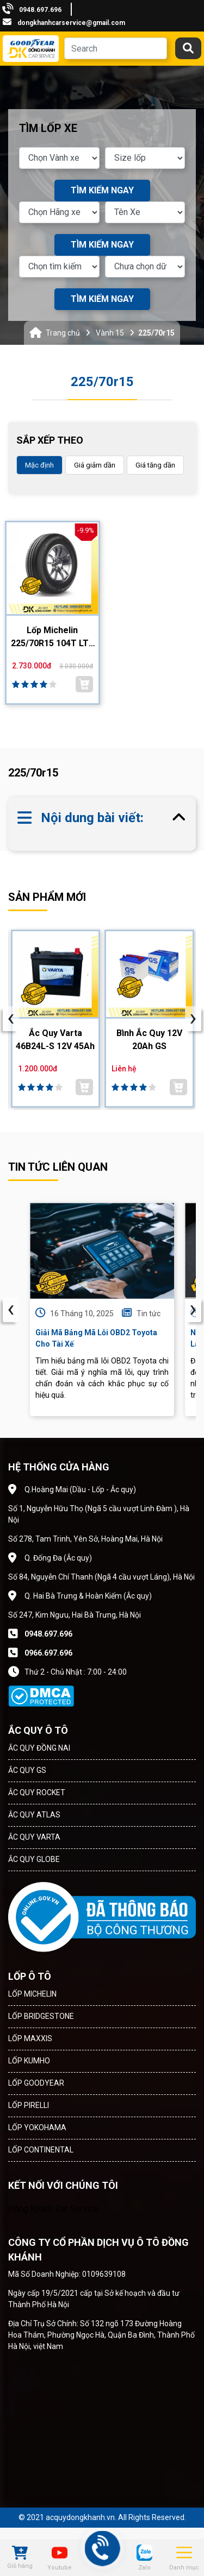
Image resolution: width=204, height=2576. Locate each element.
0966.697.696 (48, 1653)
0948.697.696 (40, 10)
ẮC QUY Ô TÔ (38, 1730)
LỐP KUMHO (29, 2060)
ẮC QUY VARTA (34, 1837)
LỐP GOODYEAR (36, 2083)
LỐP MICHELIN (32, 1994)
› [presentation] (193, 1309)
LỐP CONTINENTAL (40, 2149)
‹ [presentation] (11, 1309)
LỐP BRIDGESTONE (41, 2016)
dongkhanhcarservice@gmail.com (71, 23)
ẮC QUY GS (27, 1770)
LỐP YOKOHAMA (37, 2127)
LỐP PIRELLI (28, 2105)
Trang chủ (63, 333)
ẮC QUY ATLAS (34, 1814)
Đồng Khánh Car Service (53, 2209)
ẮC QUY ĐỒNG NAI (39, 1748)
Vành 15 (110, 333)
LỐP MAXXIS (30, 2038)
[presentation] (11, 1018)
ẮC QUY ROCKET (36, 1792)
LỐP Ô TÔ (29, 1976)
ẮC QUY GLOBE (34, 1859)
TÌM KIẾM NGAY (102, 190)
